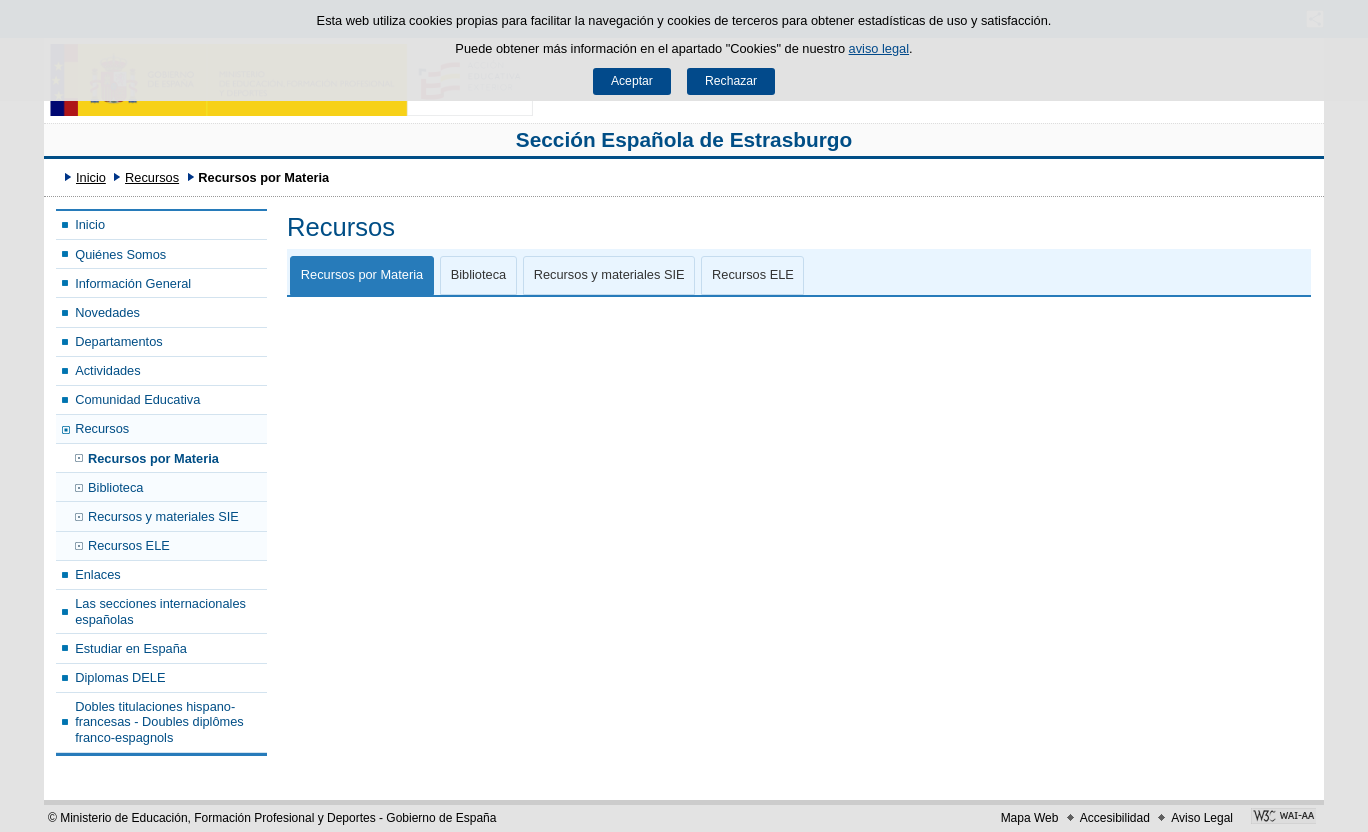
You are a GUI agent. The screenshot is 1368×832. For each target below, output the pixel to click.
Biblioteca (116, 487)
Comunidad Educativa (137, 399)
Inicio (91, 177)
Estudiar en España (131, 648)
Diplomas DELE (120, 677)
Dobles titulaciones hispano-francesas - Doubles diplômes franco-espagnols (159, 722)
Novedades (107, 312)
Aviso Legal (1202, 818)
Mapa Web (1030, 818)
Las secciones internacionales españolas (160, 611)
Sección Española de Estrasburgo (684, 139)
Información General (133, 283)
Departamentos (119, 341)
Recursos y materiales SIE (163, 516)
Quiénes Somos (120, 254)
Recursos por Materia (153, 458)
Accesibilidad (1115, 818)
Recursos (152, 177)
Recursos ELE (129, 545)
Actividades (107, 370)
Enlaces (98, 574)
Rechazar (731, 81)
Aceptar (632, 81)
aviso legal (879, 48)
